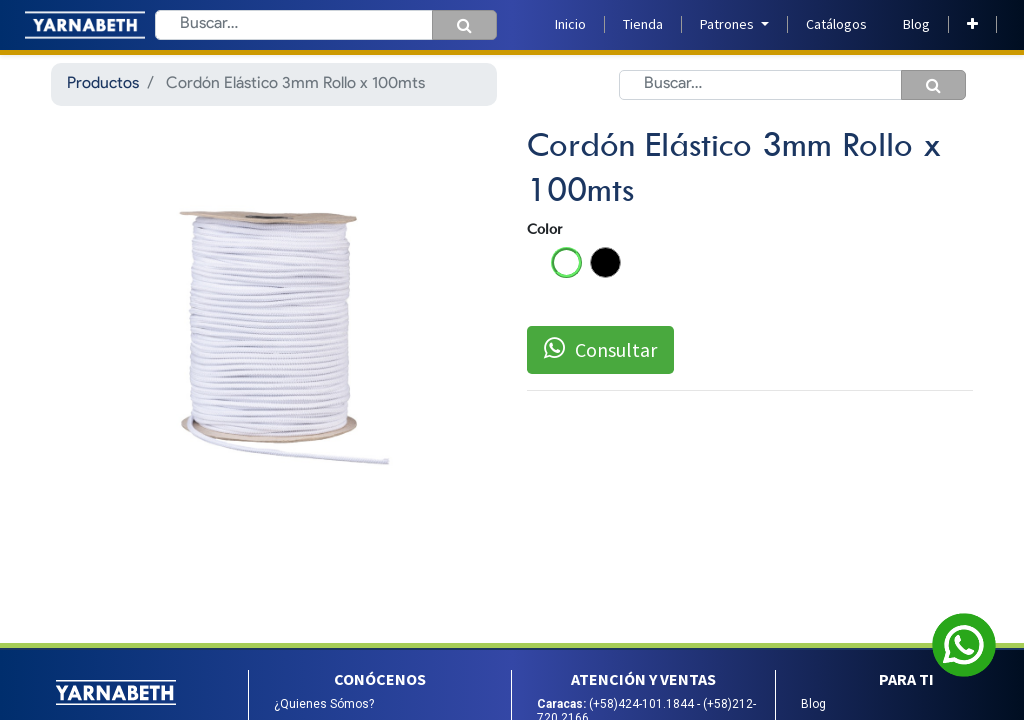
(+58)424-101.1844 (643, 704)
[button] (972, 24)
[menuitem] (570, 24)
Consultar (600, 349)
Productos (103, 84)
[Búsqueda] (464, 25)
